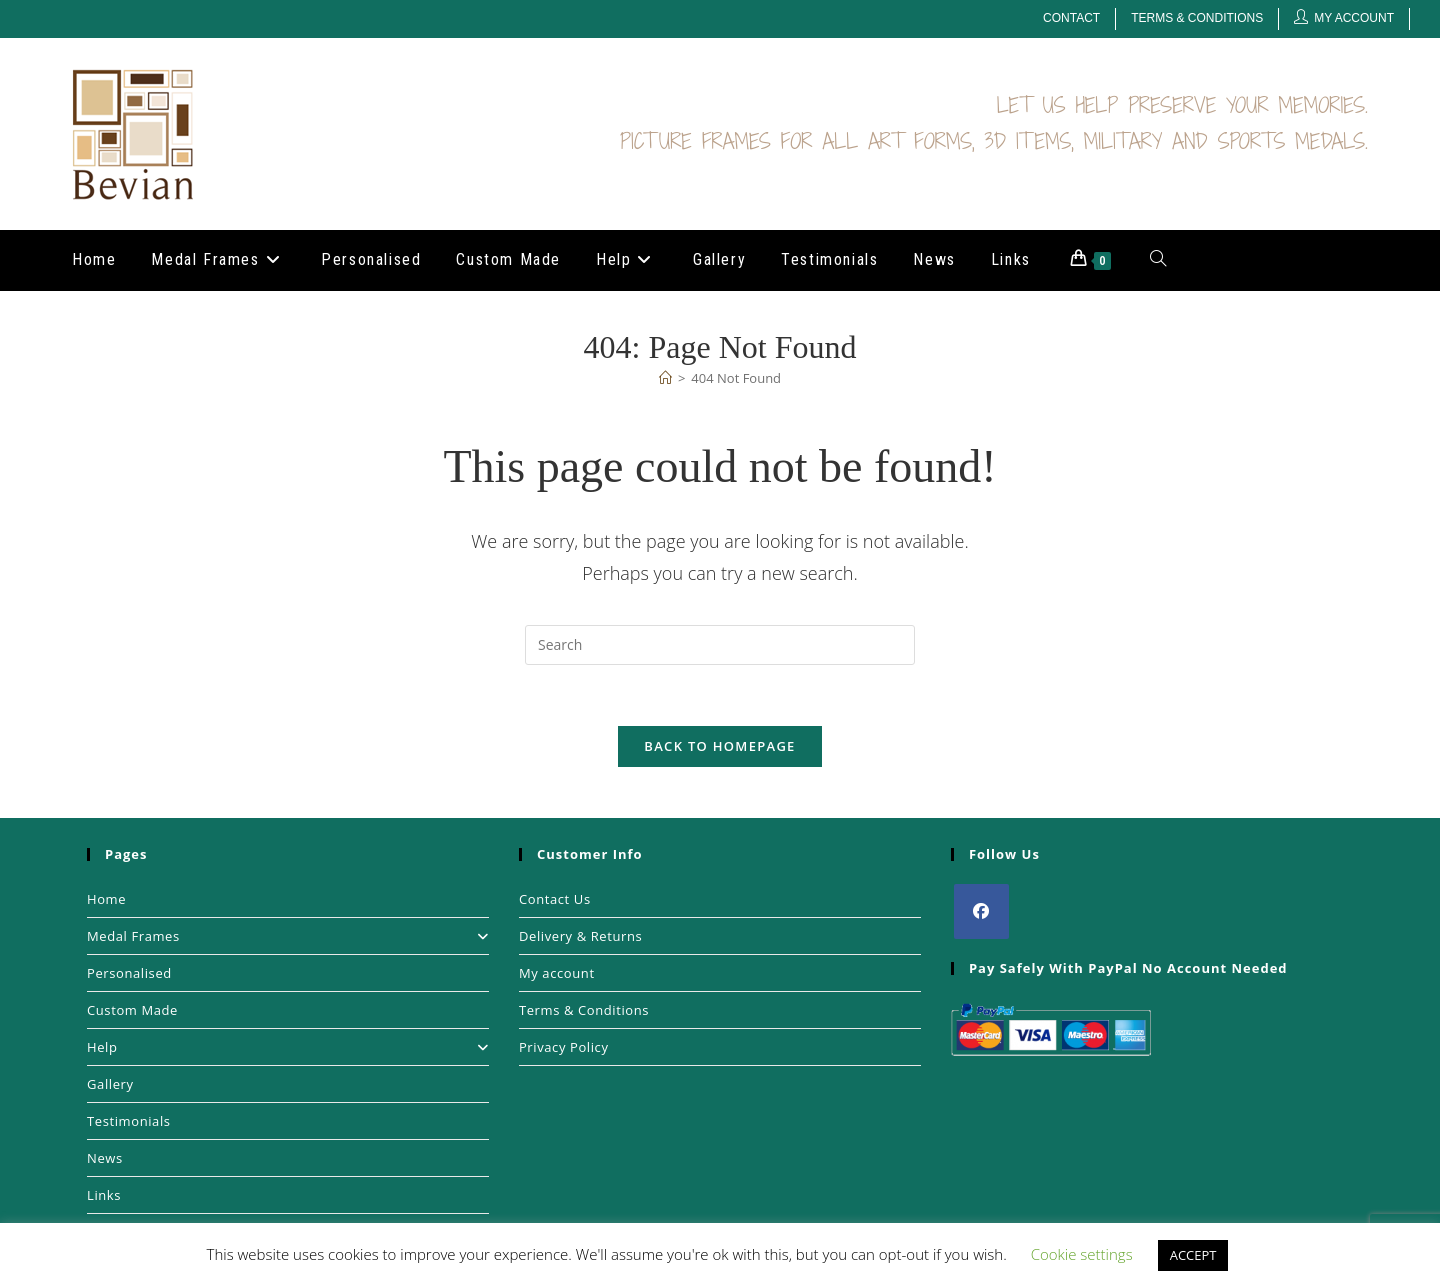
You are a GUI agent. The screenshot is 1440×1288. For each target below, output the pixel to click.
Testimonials (129, 1121)
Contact (1071, 18)
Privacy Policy (564, 1047)
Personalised (129, 973)
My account (557, 973)
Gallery (110, 1084)
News (105, 1158)
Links (104, 1195)
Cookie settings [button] (1082, 1254)
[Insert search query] (720, 645)
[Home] (665, 378)
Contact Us (555, 899)
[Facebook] (981, 911)
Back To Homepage (719, 746)
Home (106, 899)
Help (288, 1047)
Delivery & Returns (580, 936)
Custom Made (132, 1010)
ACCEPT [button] (1193, 1255)
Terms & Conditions (1197, 18)
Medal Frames (288, 936)
